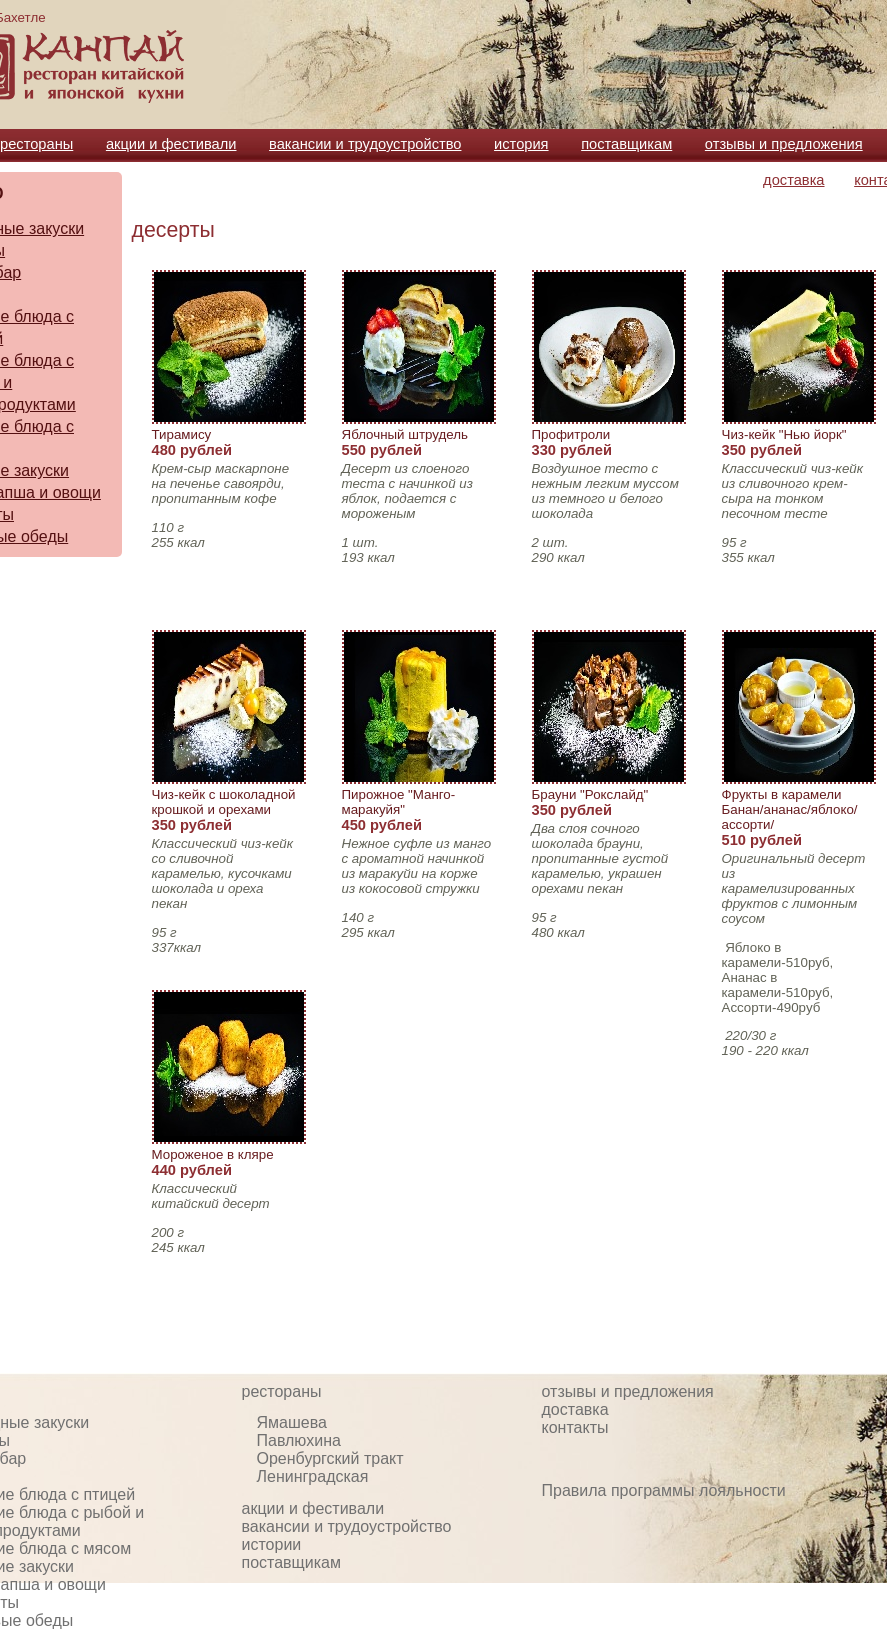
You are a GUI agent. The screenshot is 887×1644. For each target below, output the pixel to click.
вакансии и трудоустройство (365, 144)
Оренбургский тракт (330, 1458)
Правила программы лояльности (664, 1490)
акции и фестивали (171, 144)
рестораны (36, 144)
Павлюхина (299, 1440)
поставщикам (626, 144)
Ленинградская (313, 1476)
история (521, 144)
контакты (575, 1427)
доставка (793, 180)
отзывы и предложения (784, 144)
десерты (173, 230)
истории (272, 1544)
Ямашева (292, 1422)
